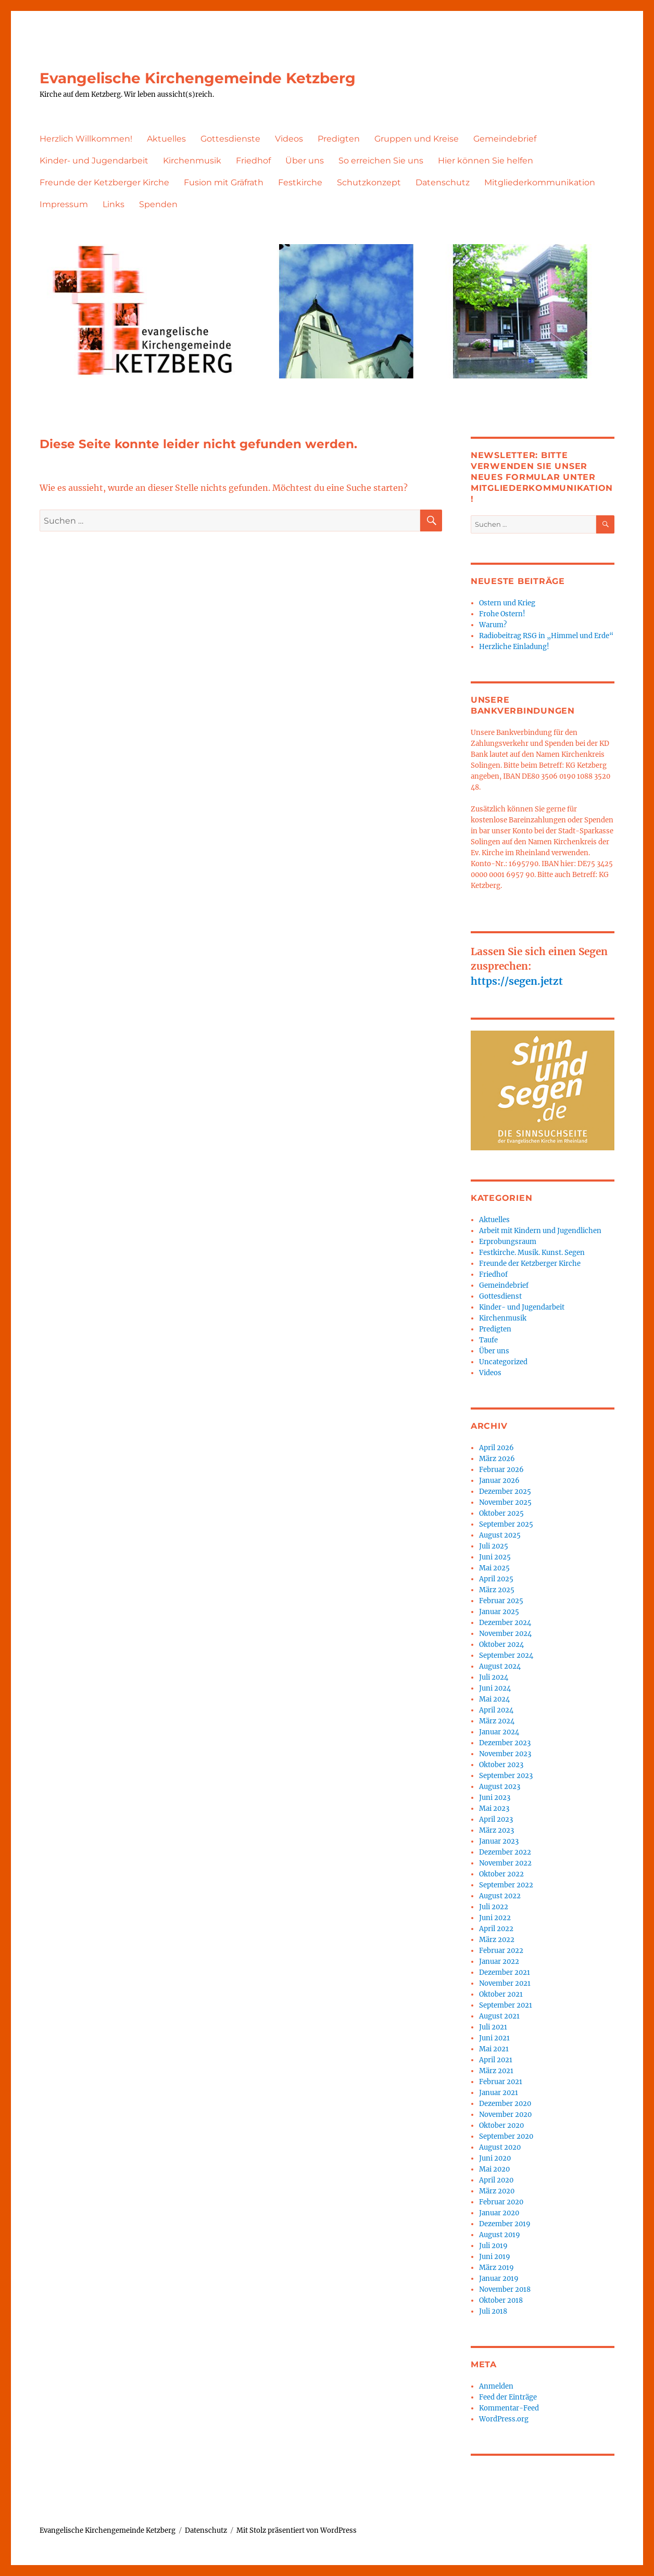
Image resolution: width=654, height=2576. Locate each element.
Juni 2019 (494, 2256)
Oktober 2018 (501, 2300)
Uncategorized (503, 1361)
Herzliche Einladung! (514, 646)
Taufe (488, 1340)
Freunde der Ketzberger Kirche (104, 182)
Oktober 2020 (501, 2125)
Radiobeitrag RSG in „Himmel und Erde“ (546, 635)
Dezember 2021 (504, 1972)
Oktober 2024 (501, 1644)
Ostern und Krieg (507, 603)
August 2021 (499, 2016)
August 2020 (500, 2147)
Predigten (339, 139)
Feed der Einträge (508, 2397)
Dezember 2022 (505, 1852)
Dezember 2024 (505, 1622)
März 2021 (496, 2070)
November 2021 (505, 1983)
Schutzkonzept (369, 182)
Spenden (158, 204)
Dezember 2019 (505, 2223)
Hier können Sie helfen (485, 161)
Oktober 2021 (501, 1994)
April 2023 (496, 1819)
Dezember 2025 (505, 1491)
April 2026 (496, 1447)
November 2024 (505, 1633)
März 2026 (497, 1458)
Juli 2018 (493, 2311)
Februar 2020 (501, 2202)
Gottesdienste (230, 139)
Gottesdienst (500, 1296)
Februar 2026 (501, 1469)
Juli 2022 (493, 1906)
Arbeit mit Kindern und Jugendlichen (540, 1230)
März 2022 (496, 1939)
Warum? (493, 624)
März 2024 (496, 1721)
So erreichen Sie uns (380, 161)
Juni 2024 (495, 1688)
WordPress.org (504, 2419)
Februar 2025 (501, 1600)
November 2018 (505, 2289)
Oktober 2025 (501, 1513)
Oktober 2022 (501, 1874)
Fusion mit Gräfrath (223, 182)
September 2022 (506, 1885)
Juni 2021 (494, 2038)
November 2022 (505, 1863)
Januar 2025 (499, 1611)
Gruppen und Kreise (416, 139)
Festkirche (300, 182)
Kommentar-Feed (509, 2408)
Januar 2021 (498, 2092)
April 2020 (496, 2180)
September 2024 (506, 1655)
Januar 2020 (499, 2213)
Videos (289, 139)
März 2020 (496, 2191)
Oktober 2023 (501, 1764)
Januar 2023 (499, 1841)
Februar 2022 (501, 1950)
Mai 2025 (494, 1568)
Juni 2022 (495, 1917)
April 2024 (496, 1710)
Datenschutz (443, 182)
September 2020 (506, 2136)
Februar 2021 (500, 2081)
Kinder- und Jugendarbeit (94, 161)
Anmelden (496, 2386)
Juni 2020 (495, 2158)
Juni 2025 (495, 1557)
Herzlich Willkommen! (86, 139)
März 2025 (496, 1589)
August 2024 (500, 1666)
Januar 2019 (499, 2278)
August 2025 (500, 1535)
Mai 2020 (494, 2169)
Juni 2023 (494, 1797)
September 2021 (505, 2005)
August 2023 (499, 1786)
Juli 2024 (493, 1677)
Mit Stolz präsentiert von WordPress (296, 2530)
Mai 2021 (494, 2049)
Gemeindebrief (504, 139)
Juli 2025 (493, 1546)
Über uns (304, 161)
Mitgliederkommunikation (539, 182)
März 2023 (496, 1830)
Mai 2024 (494, 1699)
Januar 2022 (499, 1961)
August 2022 (500, 1896)
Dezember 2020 (505, 2103)
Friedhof (253, 161)
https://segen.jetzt (517, 981)
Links (113, 204)
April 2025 (496, 1579)
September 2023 (506, 1775)
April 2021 (495, 2059)
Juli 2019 (493, 2245)
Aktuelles (166, 139)
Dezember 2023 (505, 1743)
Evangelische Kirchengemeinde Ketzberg (198, 78)
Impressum (64, 204)
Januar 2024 (499, 1732)
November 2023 (505, 1753)
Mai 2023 (494, 1808)
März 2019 (496, 2267)
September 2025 (506, 1524)
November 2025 (505, 1502)
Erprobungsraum (507, 1241)
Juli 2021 (493, 2027)
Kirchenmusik (192, 161)
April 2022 (496, 1928)
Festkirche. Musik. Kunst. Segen (532, 1252)
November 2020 (505, 2114)
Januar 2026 (499, 1480)
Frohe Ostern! (502, 614)
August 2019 (499, 2234)
